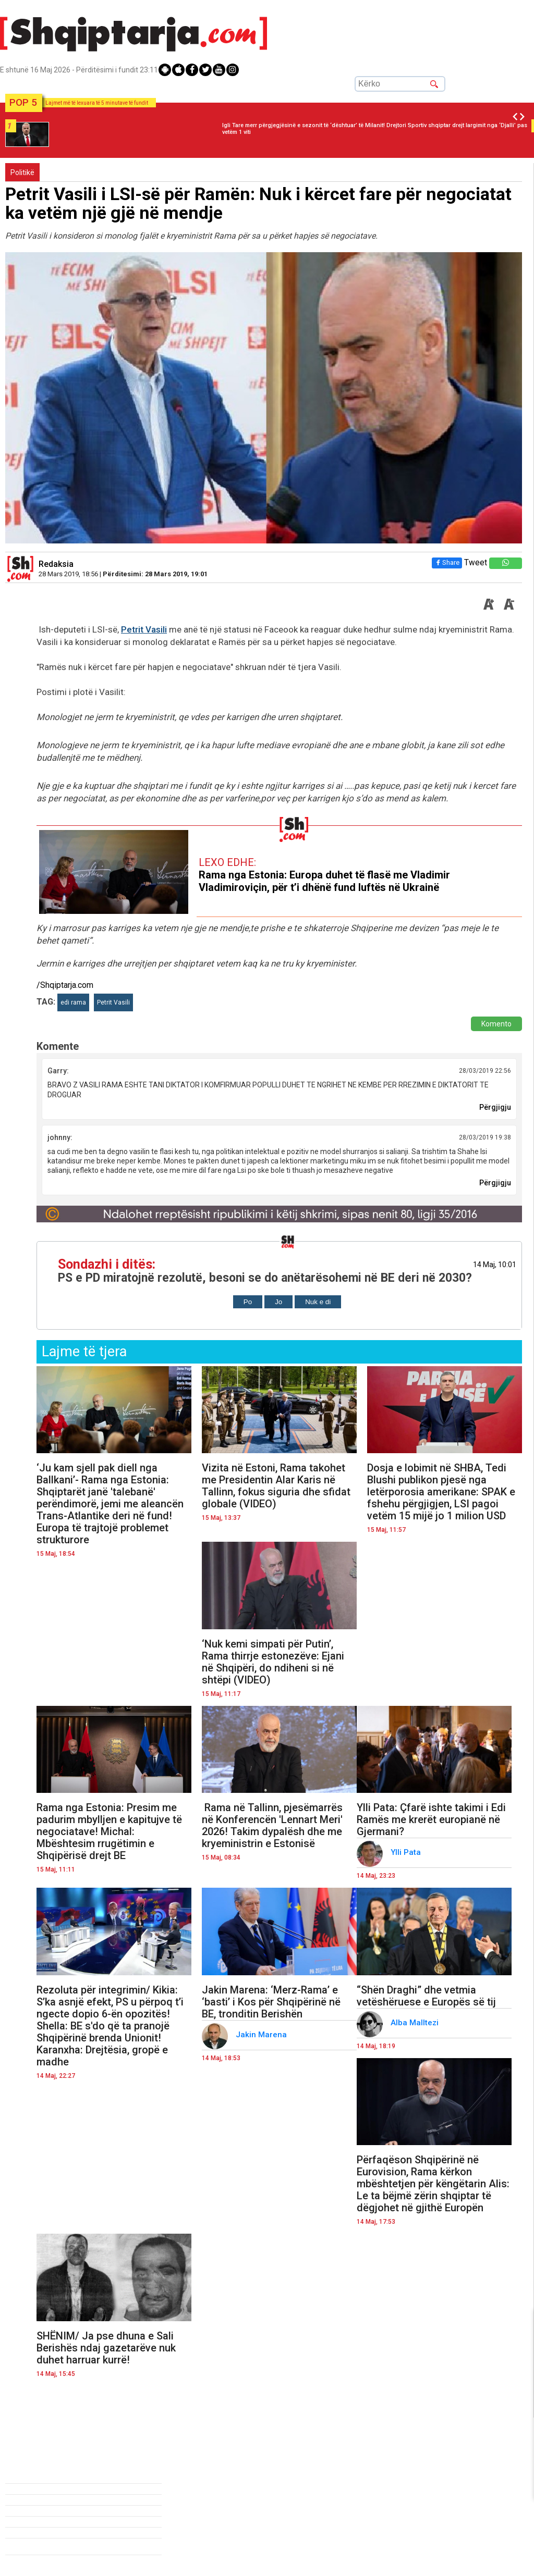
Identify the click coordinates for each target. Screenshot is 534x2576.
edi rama (73, 1002)
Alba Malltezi (416, 2022)
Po (248, 1302)
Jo (278, 1302)
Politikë (22, 172)
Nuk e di (318, 1302)
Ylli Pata (407, 1852)
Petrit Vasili (144, 629)
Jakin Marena (262, 2034)
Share (446, 562)
